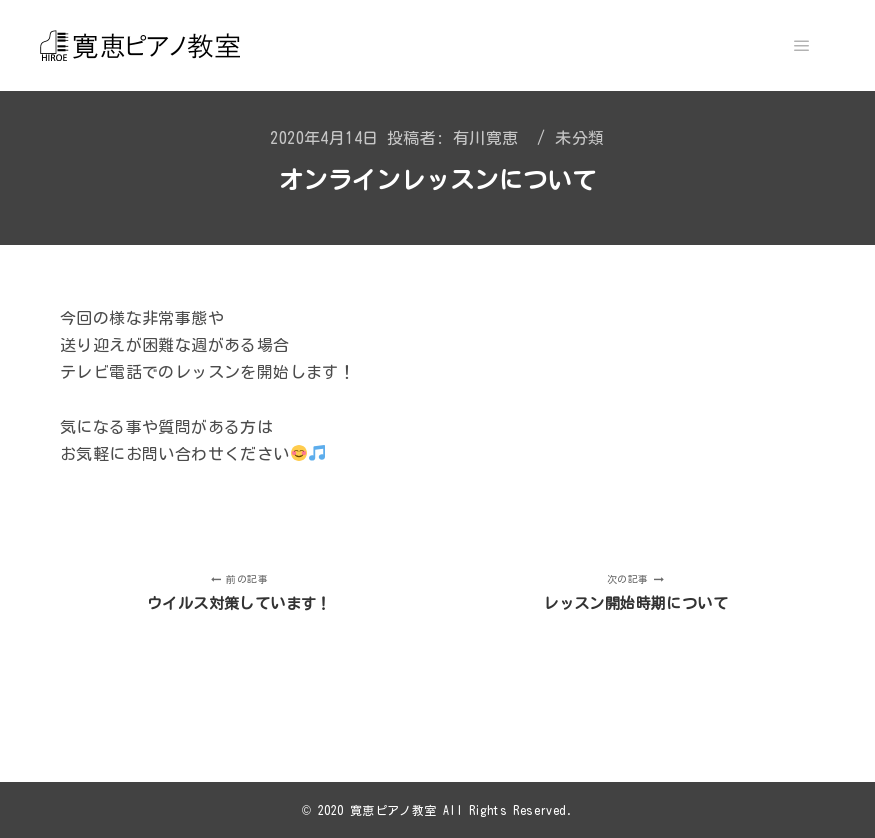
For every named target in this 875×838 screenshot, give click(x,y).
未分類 (579, 138)
